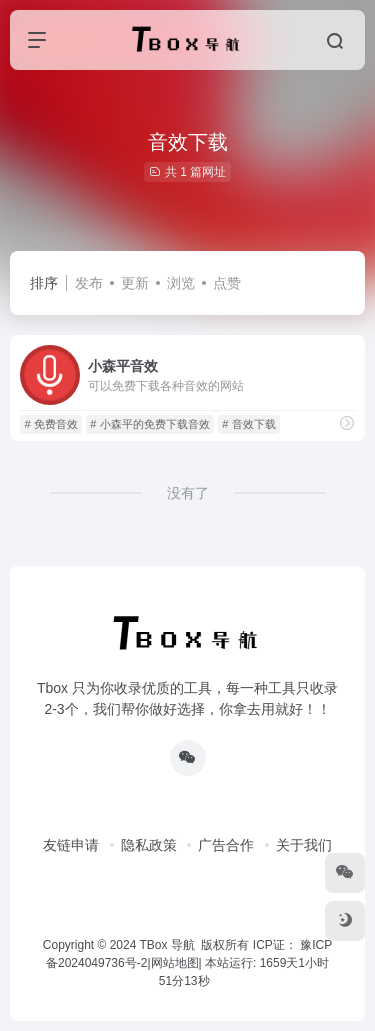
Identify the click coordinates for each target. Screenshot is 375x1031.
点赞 (227, 283)
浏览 (181, 283)
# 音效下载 (248, 424)
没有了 (188, 493)
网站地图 (175, 963)
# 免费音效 (50, 424)
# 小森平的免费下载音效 (149, 424)
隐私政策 (149, 845)
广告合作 (226, 845)
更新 (135, 283)
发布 (89, 283)
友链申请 (71, 845)
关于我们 (304, 845)
